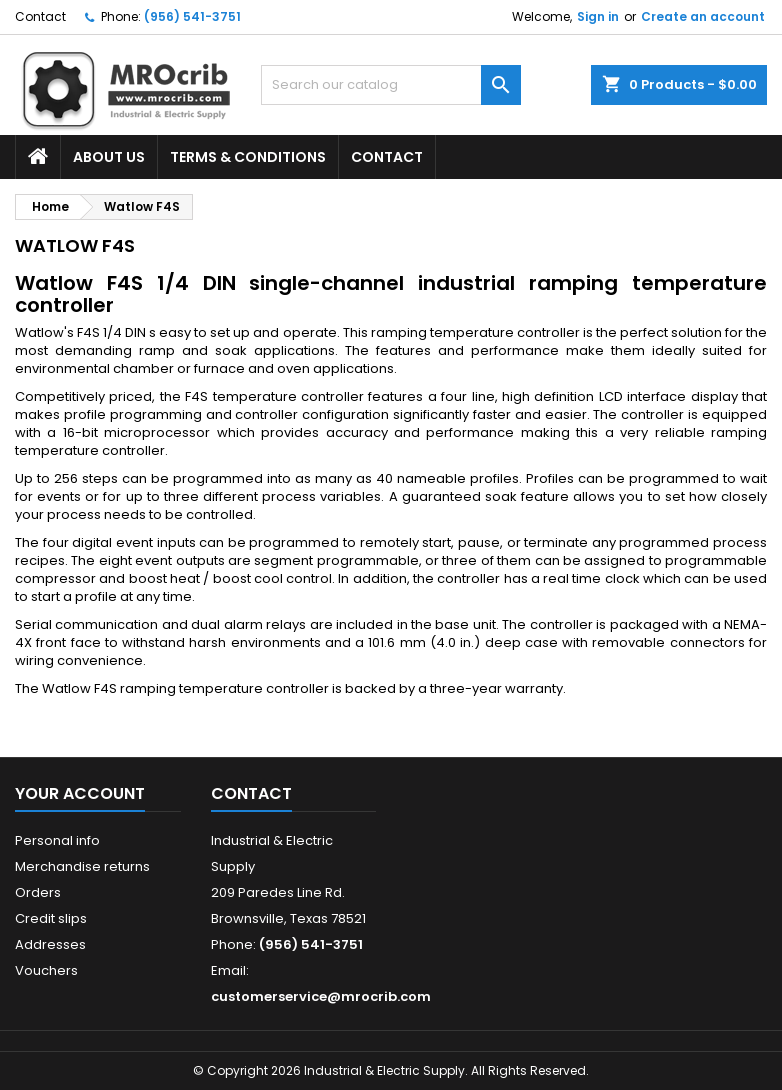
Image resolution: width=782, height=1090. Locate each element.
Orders (38, 892)
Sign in (598, 16)
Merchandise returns (82, 866)
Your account (80, 793)
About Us (109, 157)
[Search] (391, 85)
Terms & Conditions (248, 157)
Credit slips (51, 918)
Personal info (57, 840)
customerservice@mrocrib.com (321, 996)
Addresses (50, 944)
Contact (40, 16)
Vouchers (46, 970)
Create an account (703, 16)
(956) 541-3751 (192, 16)
